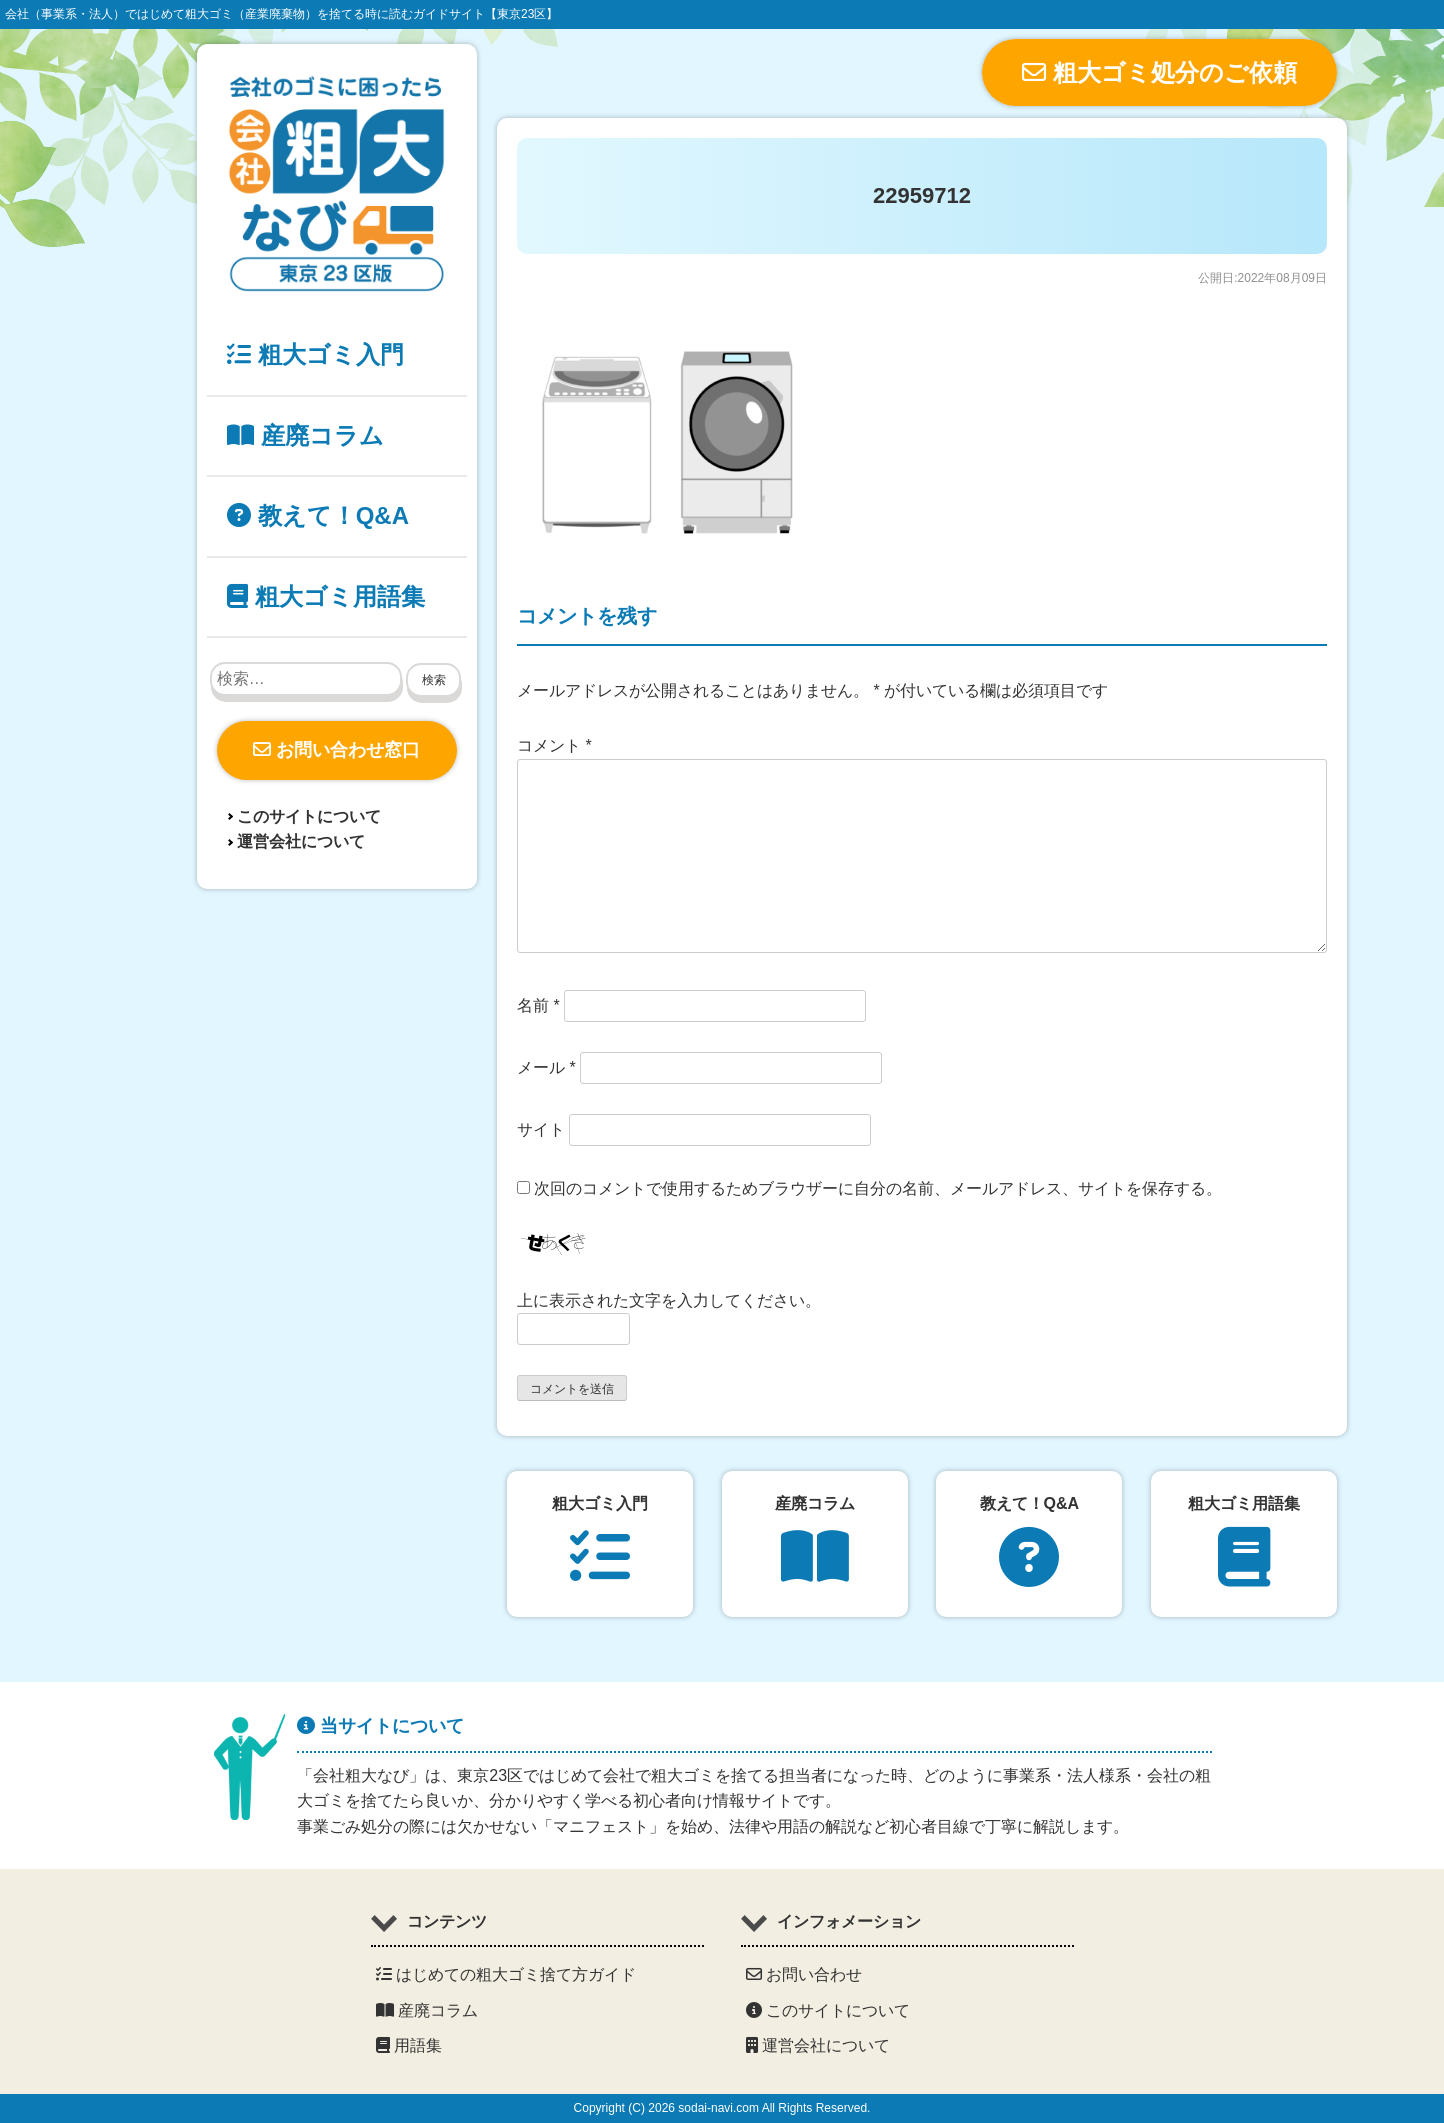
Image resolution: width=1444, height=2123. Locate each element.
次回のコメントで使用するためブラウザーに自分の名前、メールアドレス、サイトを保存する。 (878, 1188)
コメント (554, 745)
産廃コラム (305, 435)
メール (546, 1067)
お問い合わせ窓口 (336, 750)
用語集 (409, 2045)
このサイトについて (309, 816)
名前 (538, 1005)
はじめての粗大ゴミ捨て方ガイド (506, 1974)
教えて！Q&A (318, 515)
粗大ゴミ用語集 (326, 596)
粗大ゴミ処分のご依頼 (1159, 72)
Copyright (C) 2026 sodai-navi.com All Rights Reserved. (722, 2108)
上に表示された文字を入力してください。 (669, 1300)
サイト (541, 1129)
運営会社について (301, 841)
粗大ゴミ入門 (315, 354)
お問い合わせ (804, 1974)
